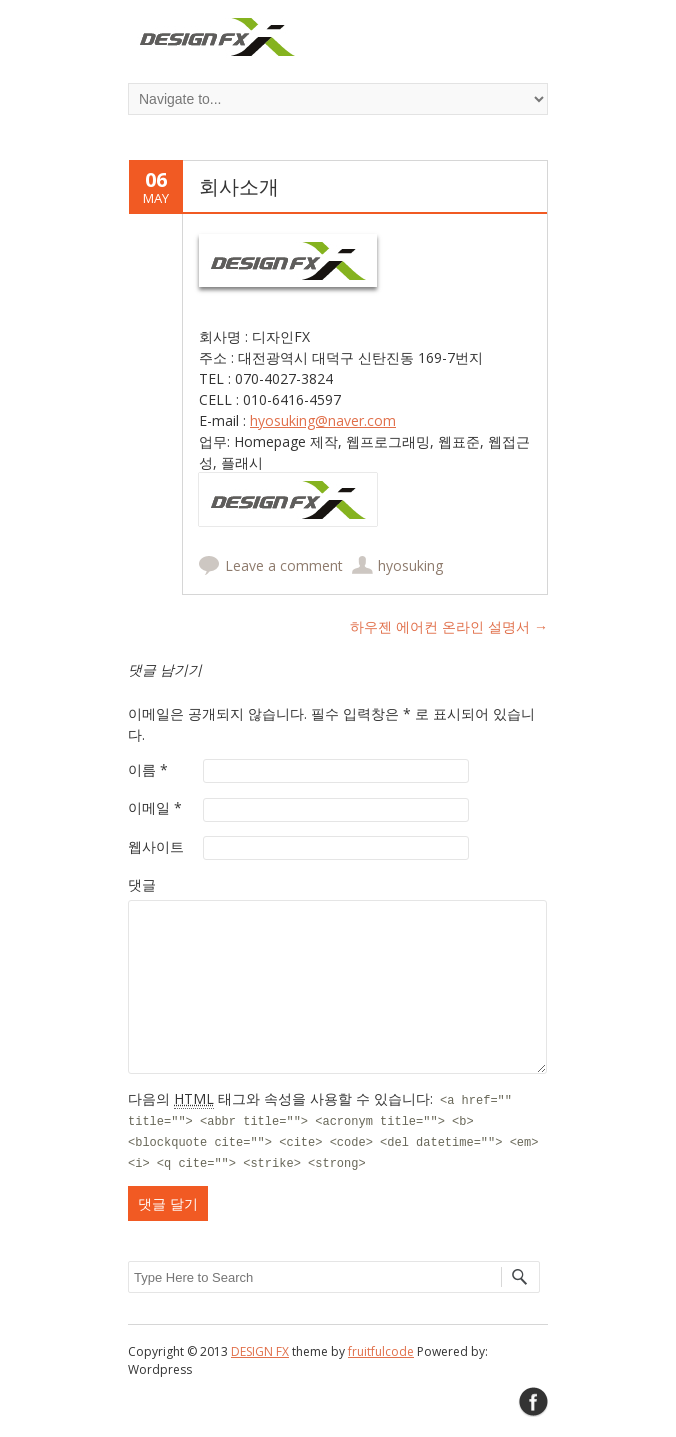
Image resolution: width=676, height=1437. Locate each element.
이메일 (155, 807)
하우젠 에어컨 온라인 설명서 (449, 626)
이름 (148, 769)
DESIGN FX (260, 1351)
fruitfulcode (381, 1351)
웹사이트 (156, 846)
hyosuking (410, 565)
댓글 (142, 884)
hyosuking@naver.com (323, 420)
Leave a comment (284, 565)
